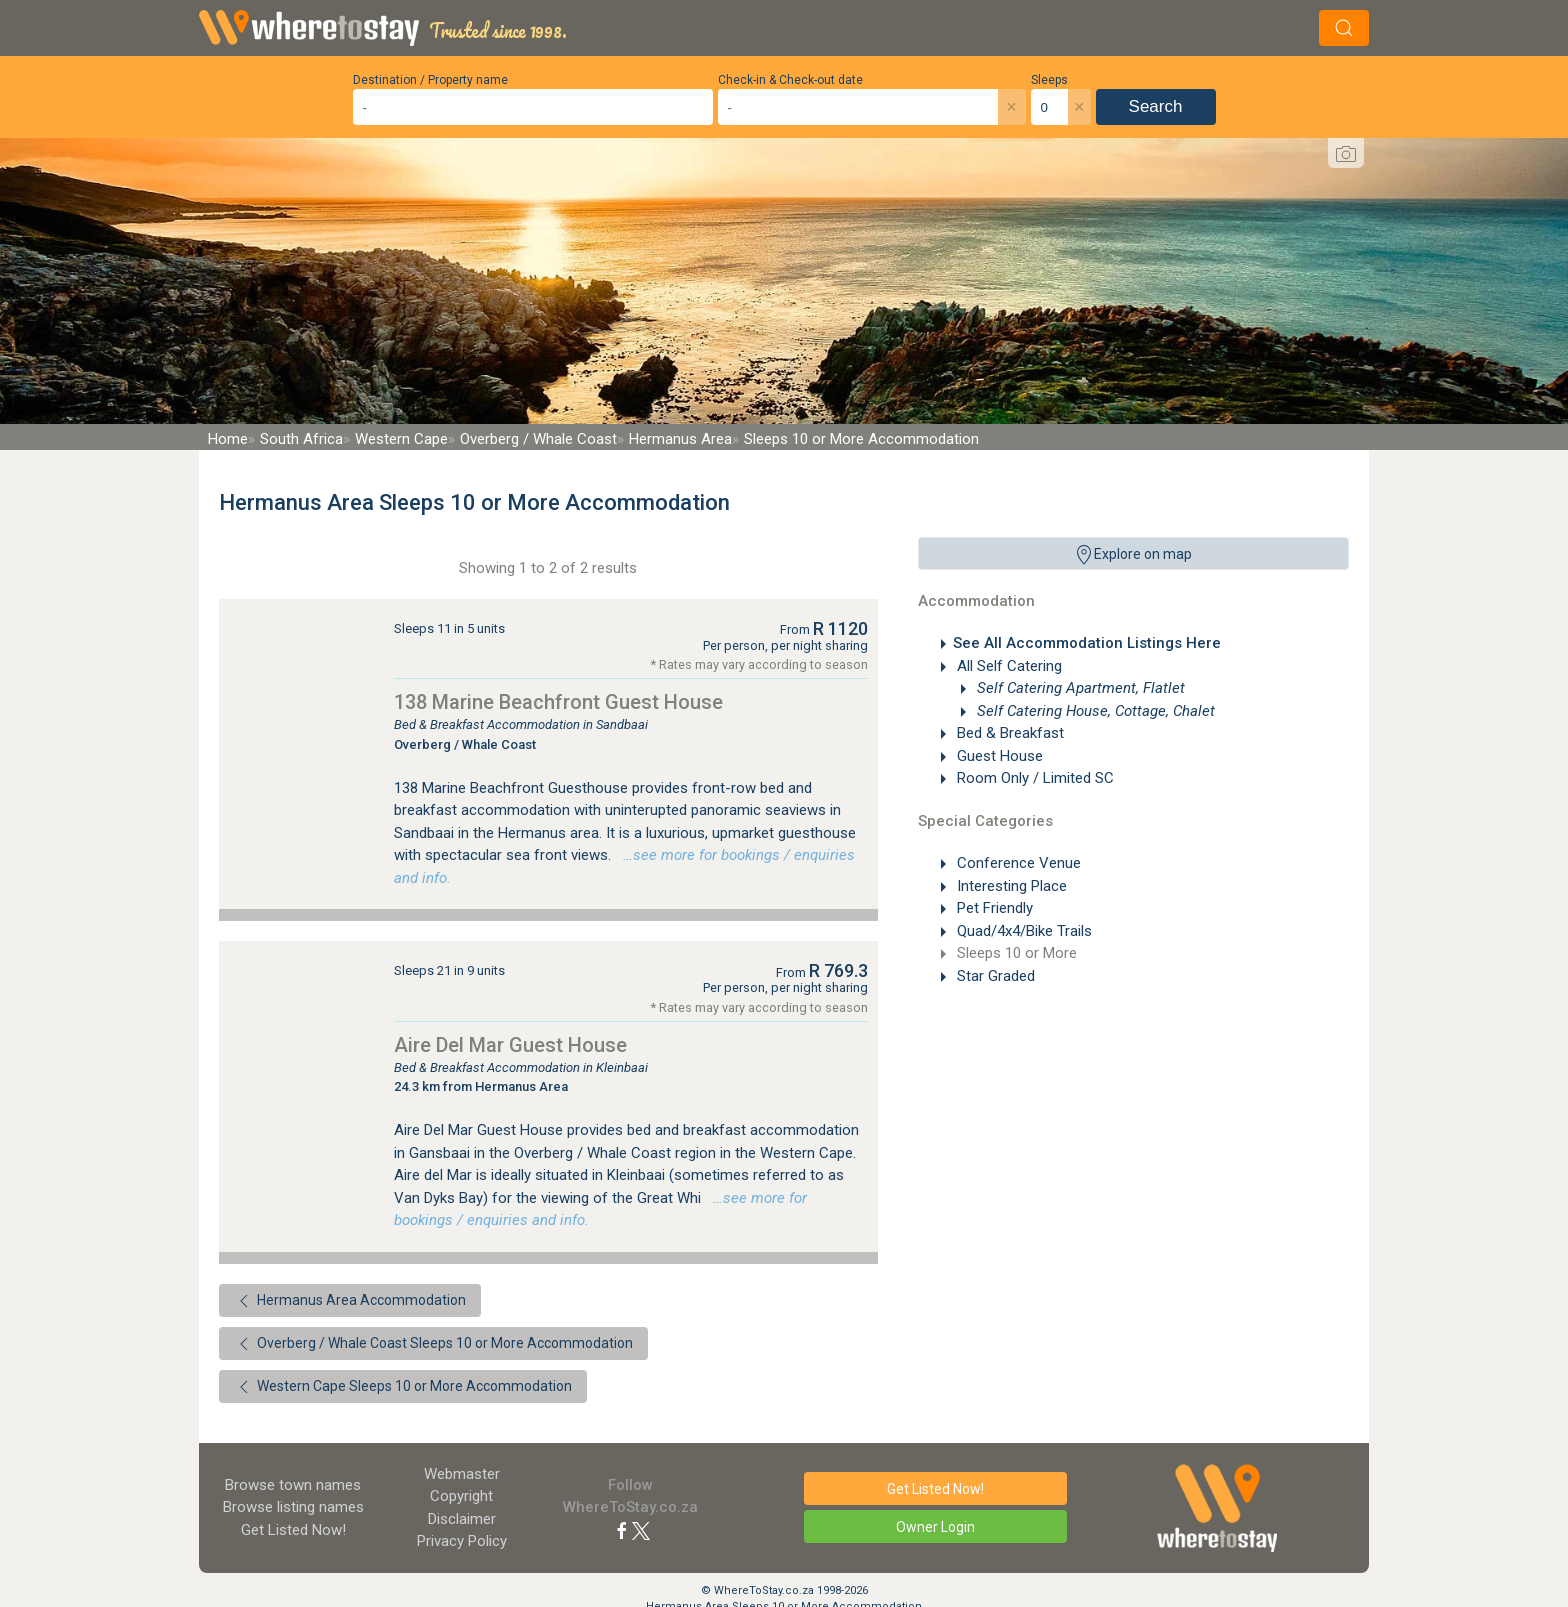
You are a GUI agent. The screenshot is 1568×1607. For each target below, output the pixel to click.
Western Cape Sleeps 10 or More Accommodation (403, 1387)
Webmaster (462, 1474)
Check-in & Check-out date (790, 80)
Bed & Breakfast (1008, 733)
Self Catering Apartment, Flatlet (1079, 688)
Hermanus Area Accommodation (350, 1301)
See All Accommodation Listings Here (1087, 643)
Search (1156, 106)
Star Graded (994, 976)
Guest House (998, 756)
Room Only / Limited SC (1033, 778)
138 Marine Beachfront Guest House (558, 702)
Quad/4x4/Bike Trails (1022, 931)
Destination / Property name (430, 80)
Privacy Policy (462, 1541)
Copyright (461, 1496)
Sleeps (1049, 80)
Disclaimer (462, 1519)
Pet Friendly (993, 908)
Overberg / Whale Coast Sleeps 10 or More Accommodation (433, 1344)
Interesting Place (1010, 886)
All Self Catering (1007, 666)
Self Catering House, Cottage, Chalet (1094, 711)
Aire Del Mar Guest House (510, 1045)
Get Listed (293, 1530)
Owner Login (935, 1527)
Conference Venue (1017, 863)
